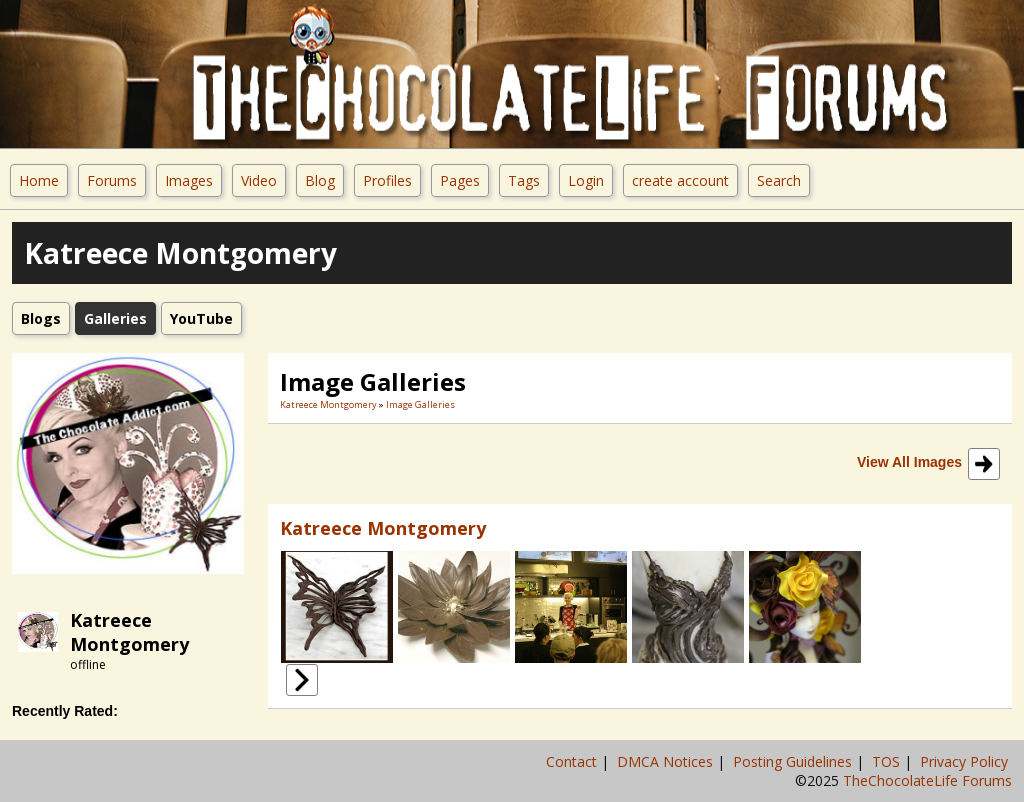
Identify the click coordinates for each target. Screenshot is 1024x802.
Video (259, 180)
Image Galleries (420, 404)
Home (39, 180)
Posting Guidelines (794, 761)
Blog (320, 180)
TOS (888, 761)
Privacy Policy (966, 761)
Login (586, 180)
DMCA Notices (667, 761)
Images (189, 180)
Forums (112, 180)
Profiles (387, 180)
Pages (460, 180)
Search (779, 180)
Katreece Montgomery (129, 632)
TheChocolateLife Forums (927, 780)
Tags (524, 180)
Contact (573, 761)
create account (680, 180)
